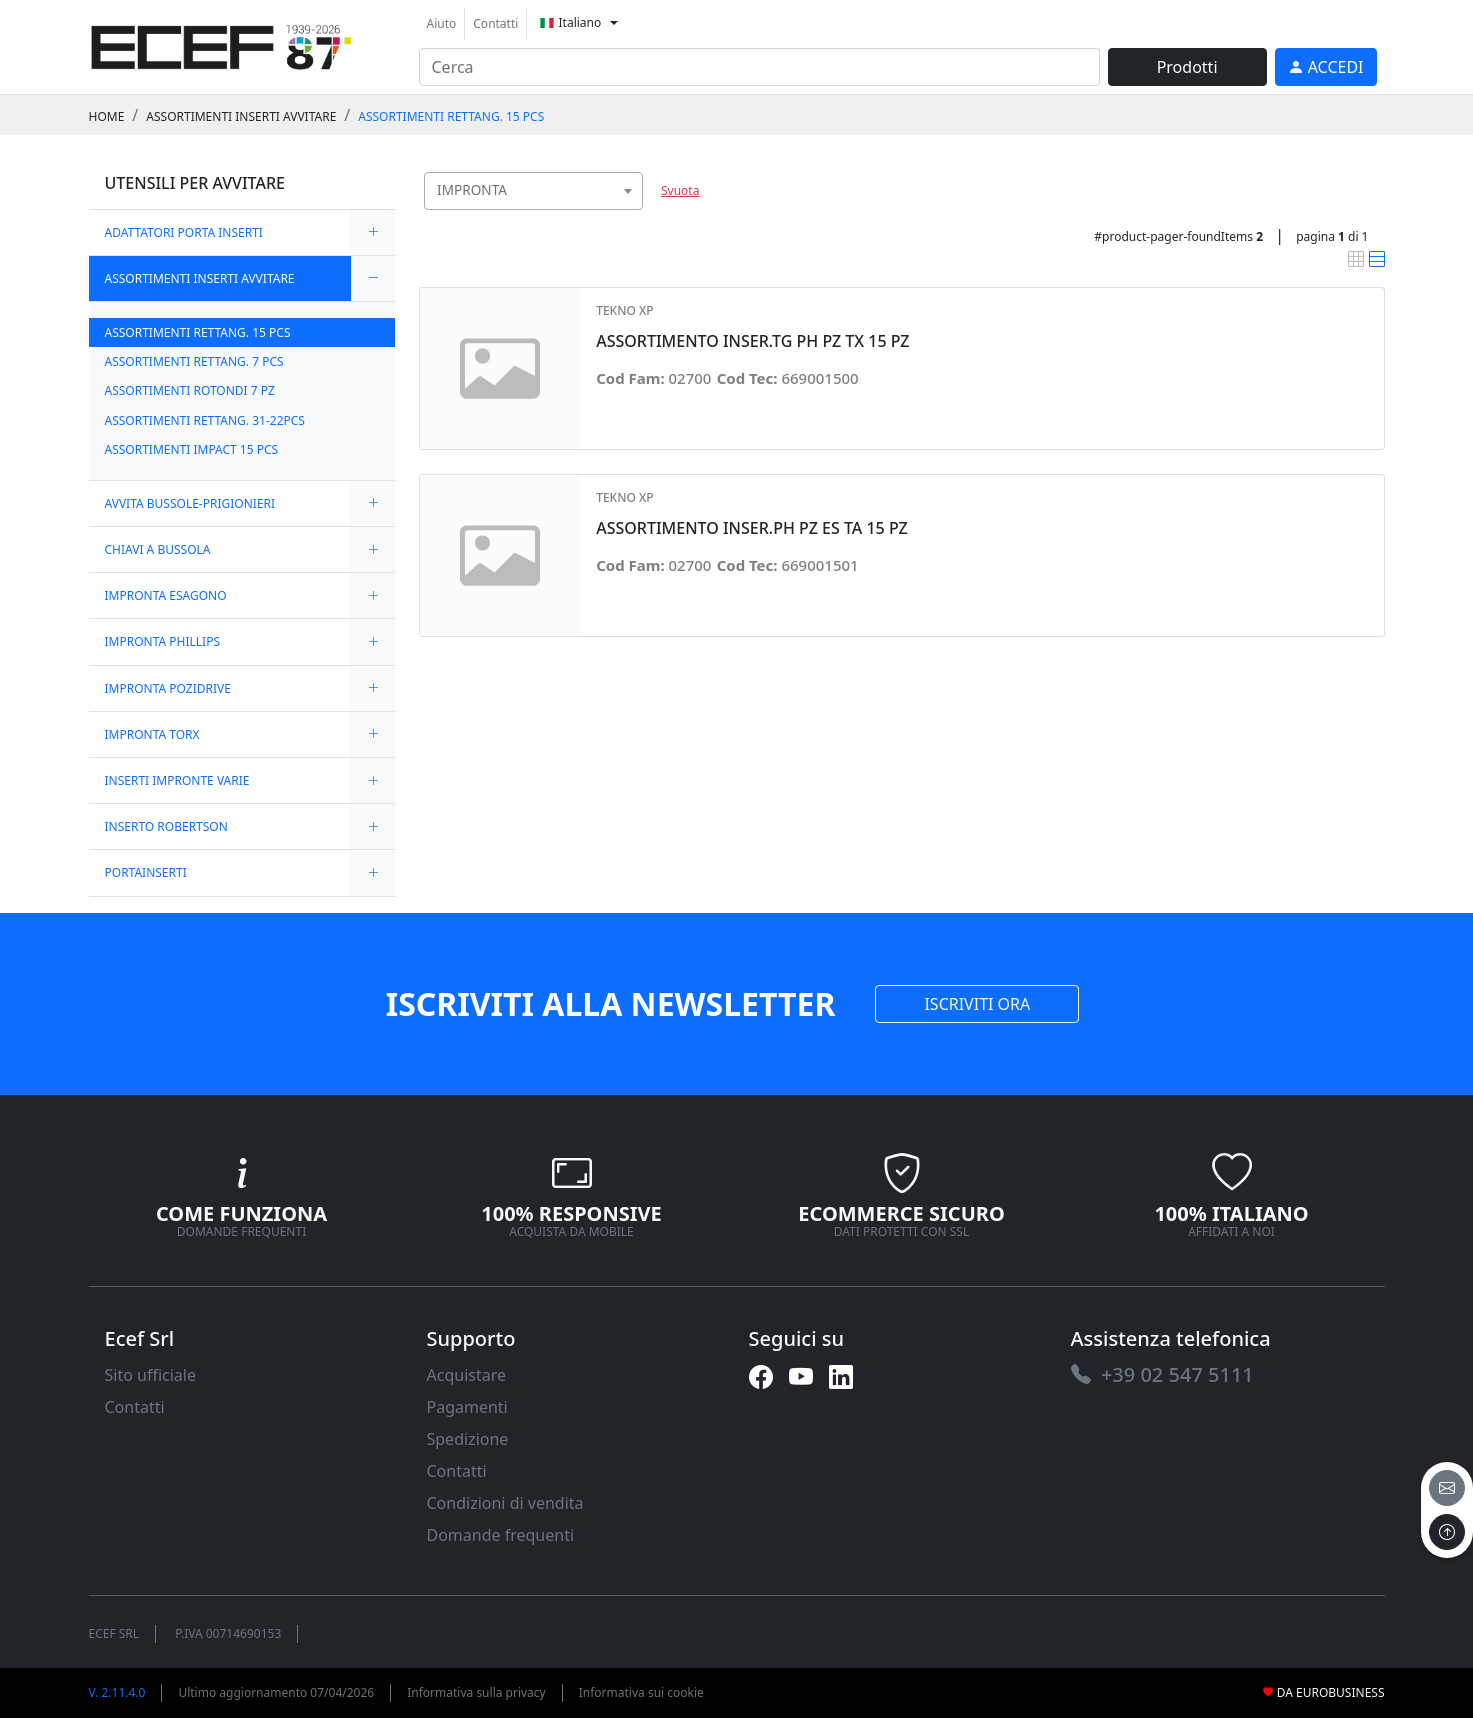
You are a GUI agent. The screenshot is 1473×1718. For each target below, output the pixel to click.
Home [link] (107, 116)
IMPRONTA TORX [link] (152, 734)
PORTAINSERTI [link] (146, 872)
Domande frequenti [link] (501, 1535)
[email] (1447, 1488)
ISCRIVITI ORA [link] (977, 1004)
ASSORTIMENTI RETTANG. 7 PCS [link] (194, 361)
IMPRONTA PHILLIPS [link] (163, 641)
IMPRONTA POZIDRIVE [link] (168, 688)
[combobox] (534, 191)
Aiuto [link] (442, 23)
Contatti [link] (495, 23)
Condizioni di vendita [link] (505, 1503)
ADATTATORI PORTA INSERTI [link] (184, 232)
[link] (222, 44)
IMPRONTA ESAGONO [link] (166, 595)
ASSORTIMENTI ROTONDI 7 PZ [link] (190, 390)
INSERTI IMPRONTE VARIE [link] (177, 780)
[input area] (759, 67)
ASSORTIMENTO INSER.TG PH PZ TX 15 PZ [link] (752, 341)
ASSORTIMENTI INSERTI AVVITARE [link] (241, 116)
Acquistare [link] (467, 1375)
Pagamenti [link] (467, 1407)
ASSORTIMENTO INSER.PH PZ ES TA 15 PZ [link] (752, 528)
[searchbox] (632, 215)
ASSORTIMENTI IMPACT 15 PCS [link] (192, 449)
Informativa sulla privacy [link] (476, 1692)
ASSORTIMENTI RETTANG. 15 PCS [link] (451, 116)
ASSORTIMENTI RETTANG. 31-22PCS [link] (205, 420)
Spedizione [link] (468, 1439)
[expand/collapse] (373, 232)
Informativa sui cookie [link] (641, 1692)
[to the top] (1447, 1532)
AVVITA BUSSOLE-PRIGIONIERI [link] (190, 503)
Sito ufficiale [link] (151, 1375)
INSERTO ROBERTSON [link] (166, 826)
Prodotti (1187, 67)
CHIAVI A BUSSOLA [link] (158, 549)
